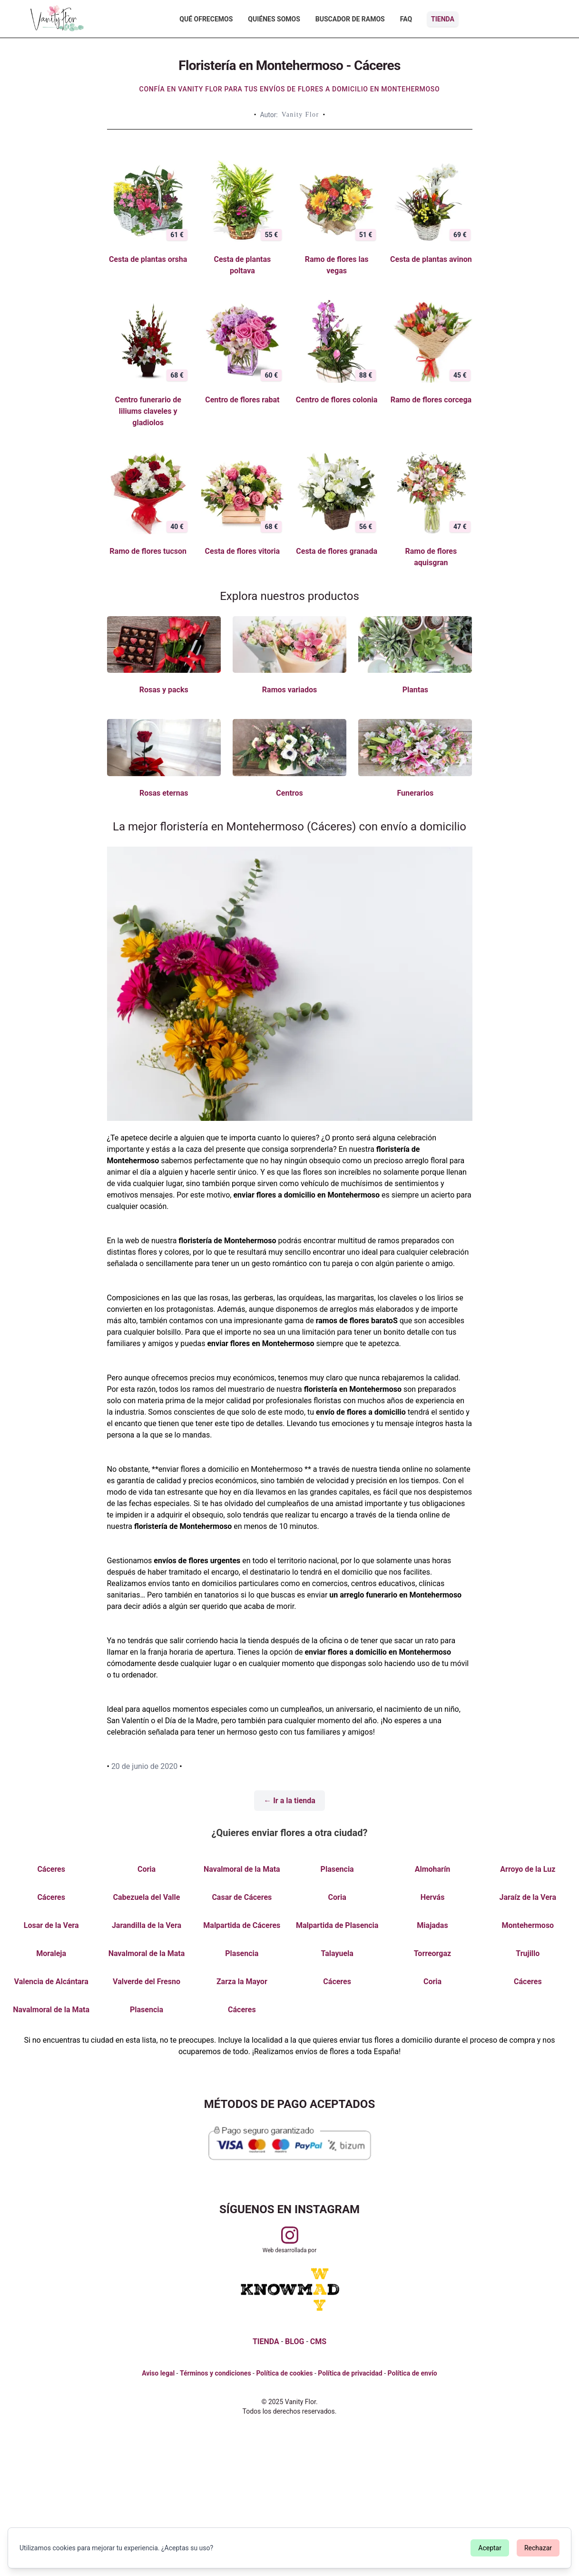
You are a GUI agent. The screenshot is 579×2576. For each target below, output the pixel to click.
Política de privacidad (350, 2373)
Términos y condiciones (215, 2373)
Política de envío (412, 2373)
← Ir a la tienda (289, 1800)
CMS (318, 2341)
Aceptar (489, 2548)
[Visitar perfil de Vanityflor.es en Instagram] (289, 2235)
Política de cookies (284, 2373)
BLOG (294, 2341)
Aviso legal (158, 2373)
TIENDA (266, 2341)
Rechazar (538, 2548)
